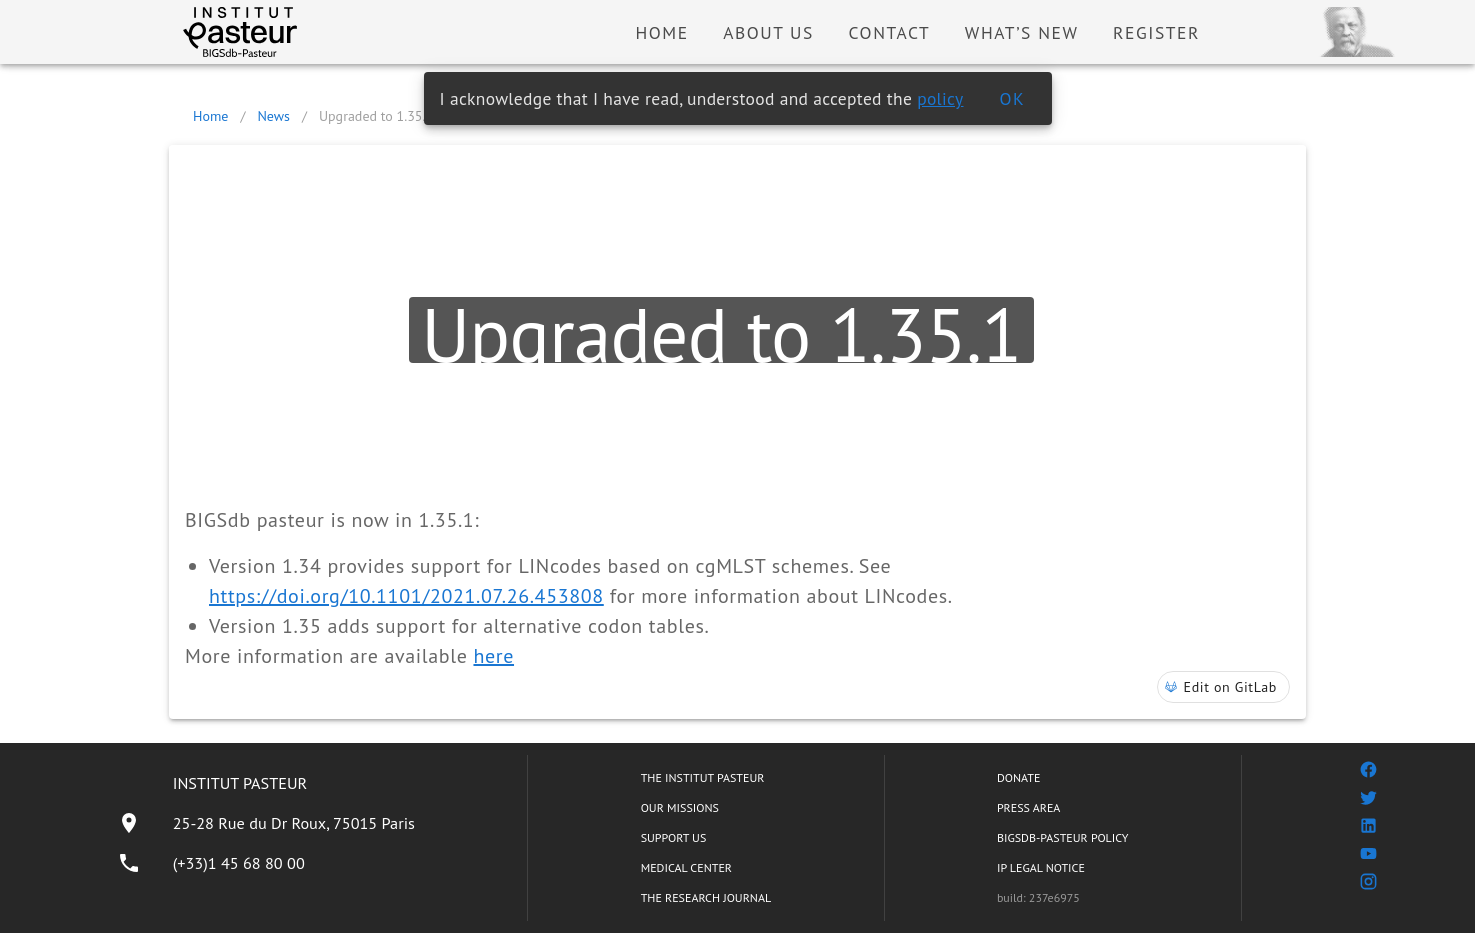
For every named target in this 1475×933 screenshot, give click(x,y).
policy (940, 98)
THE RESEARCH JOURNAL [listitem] (706, 897)
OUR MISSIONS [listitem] (680, 807)
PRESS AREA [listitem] (1028, 807)
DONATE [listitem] (1018, 777)
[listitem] (266, 823)
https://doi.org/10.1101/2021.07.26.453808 (406, 596)
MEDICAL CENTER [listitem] (686, 867)
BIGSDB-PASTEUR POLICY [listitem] (1063, 837)
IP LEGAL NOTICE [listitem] (1041, 867)
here (493, 656)
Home (210, 116)
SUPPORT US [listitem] (674, 837)
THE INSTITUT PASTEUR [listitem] (703, 777)
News (273, 116)
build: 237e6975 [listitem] (1038, 897)
